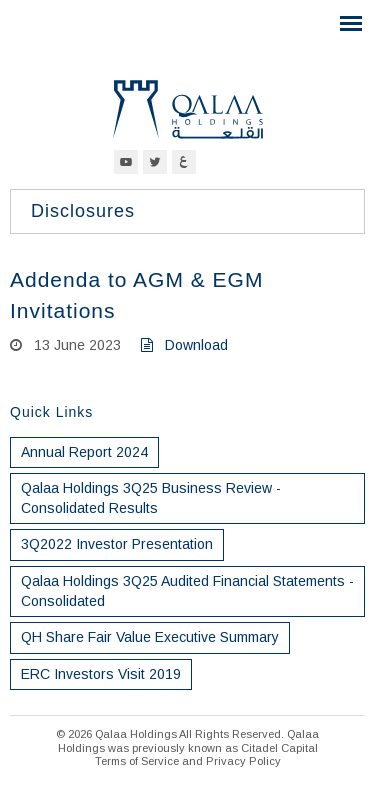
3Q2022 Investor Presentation (117, 544)
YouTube (126, 162)
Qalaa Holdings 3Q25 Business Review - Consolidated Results (151, 498)
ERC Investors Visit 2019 (101, 674)
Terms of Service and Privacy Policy (188, 761)
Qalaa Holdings (188, 109)
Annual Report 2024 (84, 452)
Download (184, 345)
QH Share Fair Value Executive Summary (150, 637)
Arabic (184, 162)
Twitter (155, 162)
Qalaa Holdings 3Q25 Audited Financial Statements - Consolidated (187, 591)
